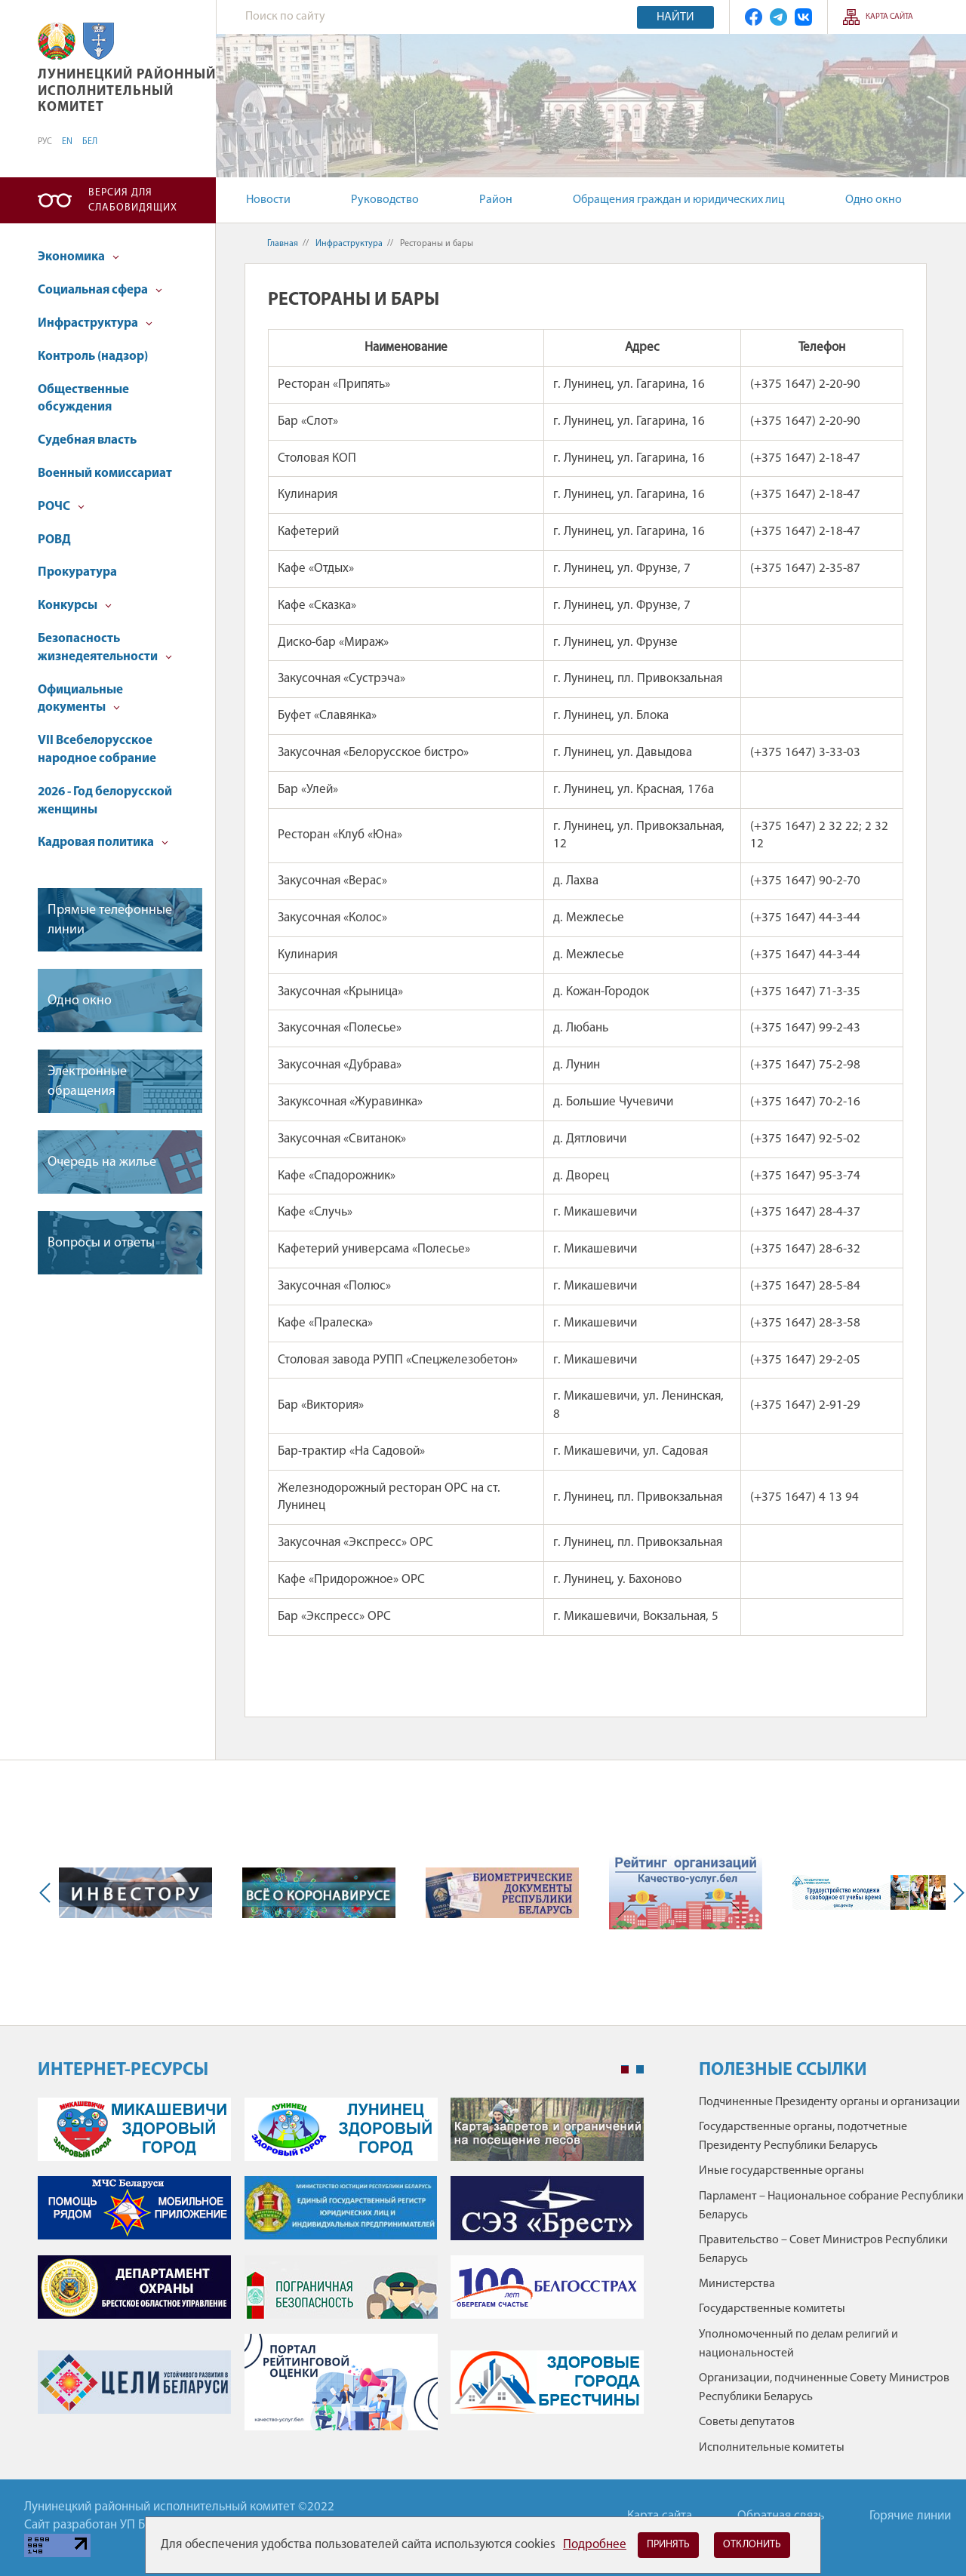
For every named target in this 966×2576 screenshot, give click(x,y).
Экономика (78, 257)
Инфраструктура (95, 323)
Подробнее (594, 2544)
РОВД (54, 539)
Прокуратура (77, 572)
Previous (48, 1892)
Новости (268, 200)
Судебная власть (87, 440)
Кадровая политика (103, 842)
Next (955, 1892)
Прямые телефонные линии (110, 919)
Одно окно (873, 200)
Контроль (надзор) (93, 356)
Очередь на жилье (102, 1162)
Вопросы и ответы (101, 1243)
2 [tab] (640, 2069)
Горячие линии (910, 2516)
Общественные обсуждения (83, 398)
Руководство (385, 200)
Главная (282, 243)
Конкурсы (75, 605)
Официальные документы (80, 699)
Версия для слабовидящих (132, 200)
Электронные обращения (87, 1081)
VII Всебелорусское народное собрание (97, 749)
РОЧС (61, 506)
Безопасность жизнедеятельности (105, 647)
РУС (45, 141)
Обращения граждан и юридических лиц (679, 200)
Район (495, 200)
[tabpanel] (341, 2271)
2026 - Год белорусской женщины (105, 800)
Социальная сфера (100, 290)
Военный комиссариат (105, 473)
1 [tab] (625, 2069)
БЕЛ (89, 141)
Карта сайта (889, 17)
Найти (675, 17)
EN (67, 141)
